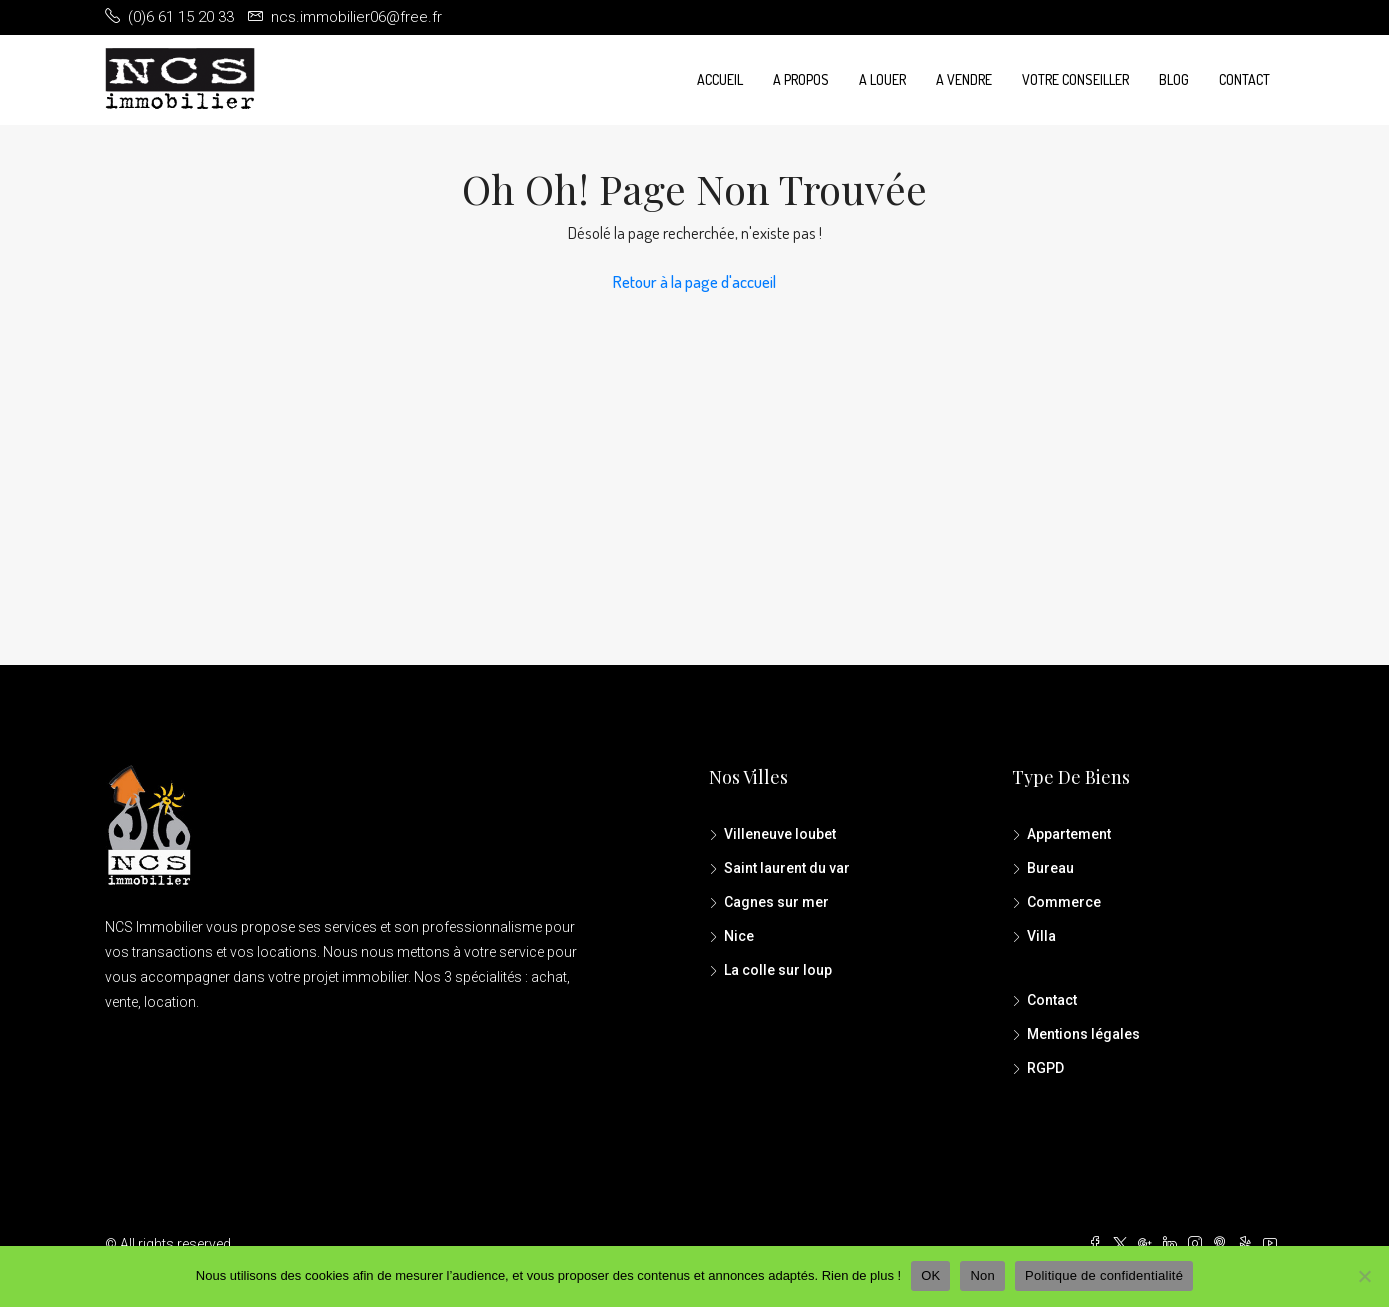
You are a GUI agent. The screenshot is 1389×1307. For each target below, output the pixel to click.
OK (930, 1275)
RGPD (1045, 1068)
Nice (739, 936)
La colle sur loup (778, 970)
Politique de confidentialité (1104, 1275)
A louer (882, 79)
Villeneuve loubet (780, 834)
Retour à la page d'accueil (694, 281)
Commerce (1064, 902)
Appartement (1069, 834)
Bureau (1050, 868)
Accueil (720, 79)
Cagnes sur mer (776, 902)
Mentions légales (1083, 1034)
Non (982, 1275)
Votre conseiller (1075, 79)
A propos (801, 79)
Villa (1041, 936)
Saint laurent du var (787, 868)
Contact (1244, 79)
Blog (1174, 79)
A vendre (964, 79)
